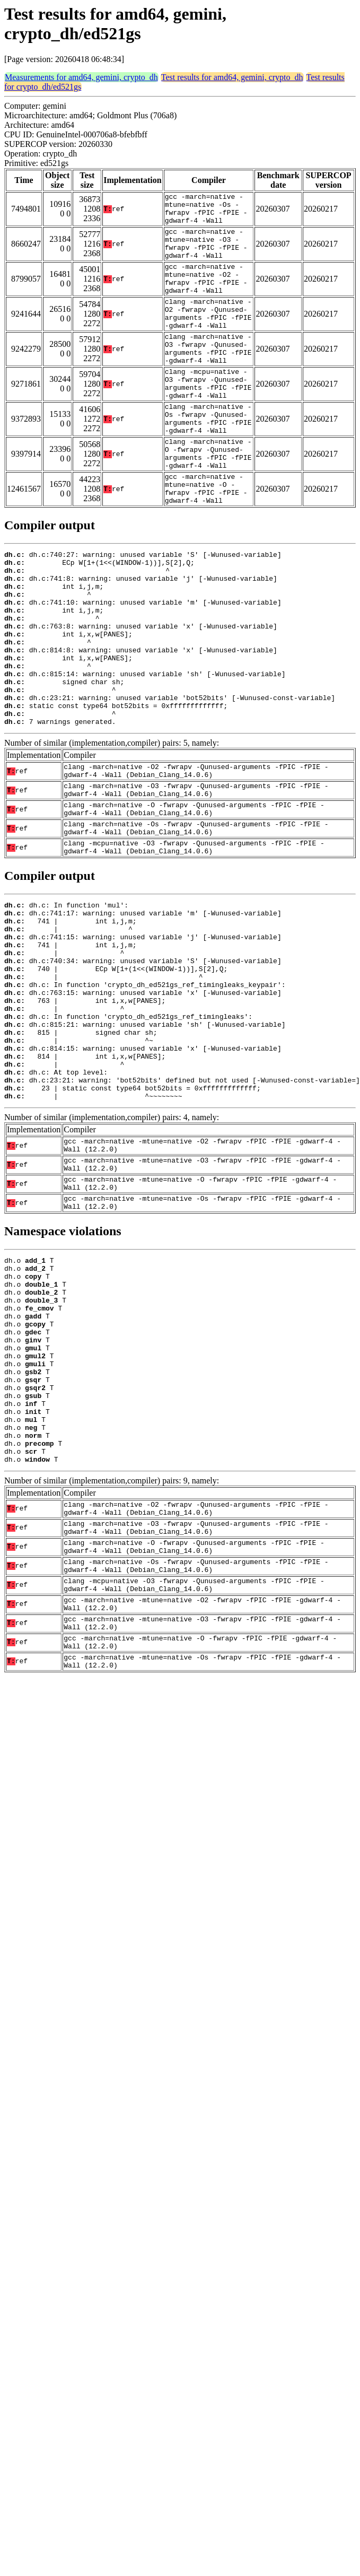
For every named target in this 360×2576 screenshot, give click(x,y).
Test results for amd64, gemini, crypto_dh (232, 77)
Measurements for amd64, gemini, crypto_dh (81, 77)
